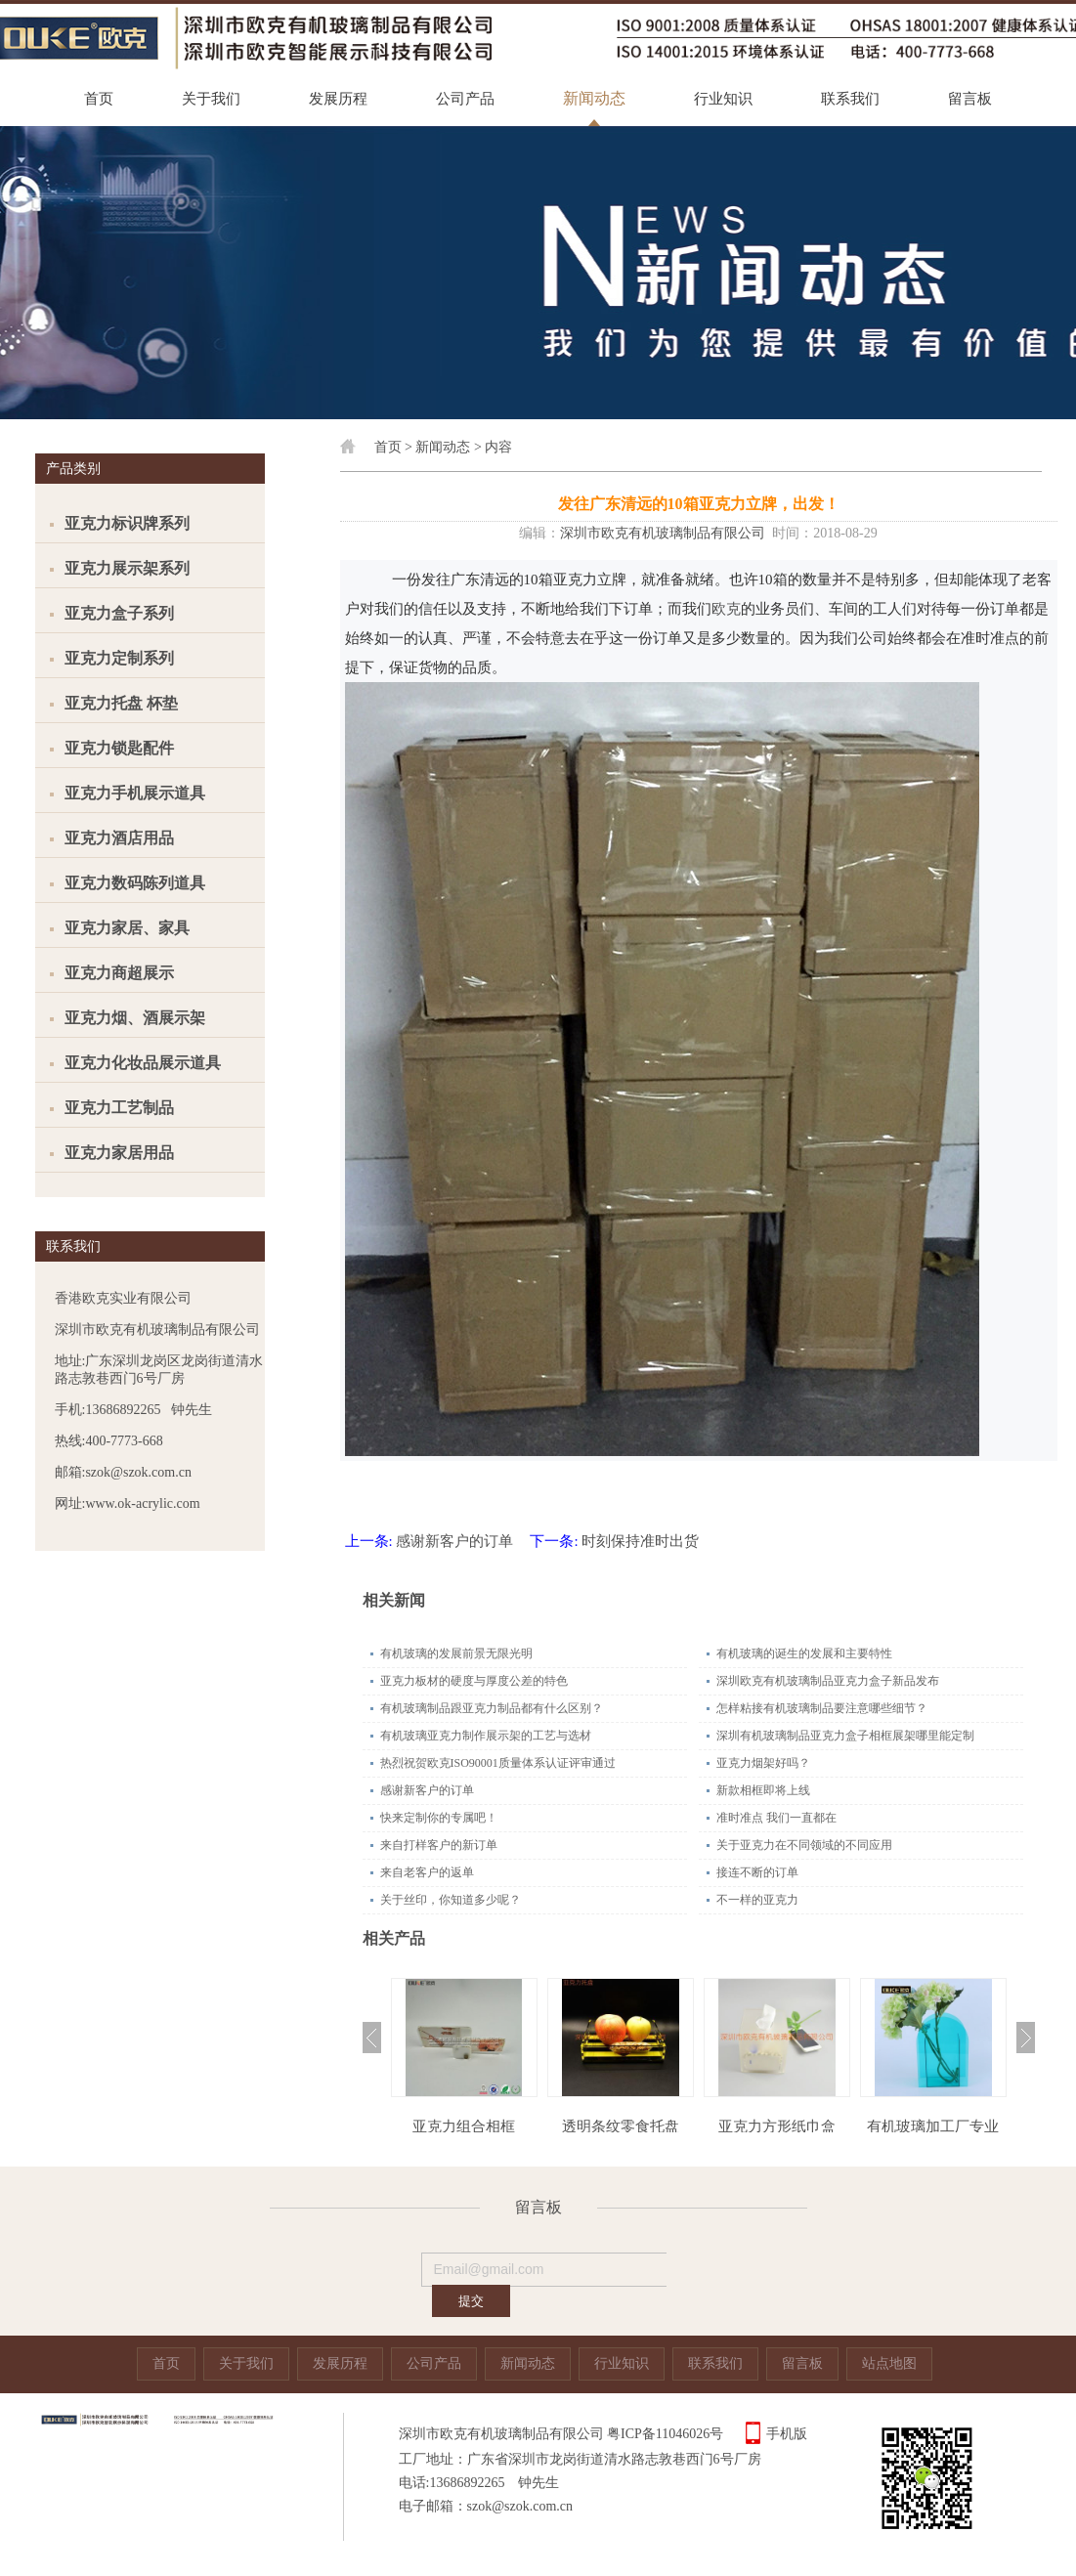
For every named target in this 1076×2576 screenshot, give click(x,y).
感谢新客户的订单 (454, 1541)
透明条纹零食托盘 (620, 2126)
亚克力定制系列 (119, 658)
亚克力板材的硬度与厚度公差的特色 (474, 1681)
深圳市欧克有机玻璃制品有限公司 (662, 533)
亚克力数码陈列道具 (135, 883)
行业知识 (723, 99)
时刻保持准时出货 (640, 1541)
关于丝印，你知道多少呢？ (450, 1900)
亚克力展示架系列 (127, 568)
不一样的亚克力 (757, 1900)
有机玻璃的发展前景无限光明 (456, 1653)
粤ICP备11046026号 (665, 2433)
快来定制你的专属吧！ (438, 1818)
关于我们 (211, 99)
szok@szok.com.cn (520, 2506)
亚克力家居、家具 (127, 928)
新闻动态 (594, 98)
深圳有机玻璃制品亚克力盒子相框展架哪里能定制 (845, 1735)
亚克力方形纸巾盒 (777, 2126)
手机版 (786, 2433)
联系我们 (850, 99)
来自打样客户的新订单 (438, 1845)
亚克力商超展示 (119, 973)
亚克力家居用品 (119, 1152)
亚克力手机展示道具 (135, 793)
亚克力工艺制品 (119, 1107)
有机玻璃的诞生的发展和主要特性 (804, 1653)
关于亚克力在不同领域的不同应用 (804, 1845)
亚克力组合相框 (463, 2126)
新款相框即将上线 (763, 1790)
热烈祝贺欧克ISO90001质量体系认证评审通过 (498, 1763)
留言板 (970, 99)
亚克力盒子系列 (119, 613)
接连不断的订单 (757, 1872)
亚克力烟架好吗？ (763, 1763)
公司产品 (465, 99)
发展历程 (338, 99)
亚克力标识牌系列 (127, 523)
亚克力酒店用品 (119, 838)
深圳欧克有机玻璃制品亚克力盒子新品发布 (827, 1681)
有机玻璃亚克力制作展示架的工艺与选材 (485, 1735)
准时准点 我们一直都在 (776, 1818)
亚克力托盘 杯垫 (121, 703)
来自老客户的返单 (427, 1872)
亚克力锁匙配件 (119, 748)
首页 (98, 99)
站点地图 (889, 2363)
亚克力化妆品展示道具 (143, 1062)
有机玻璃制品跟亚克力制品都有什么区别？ (491, 1708)
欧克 (726, 609)
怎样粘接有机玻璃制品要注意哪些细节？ (821, 1708)
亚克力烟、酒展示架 (135, 1017)
